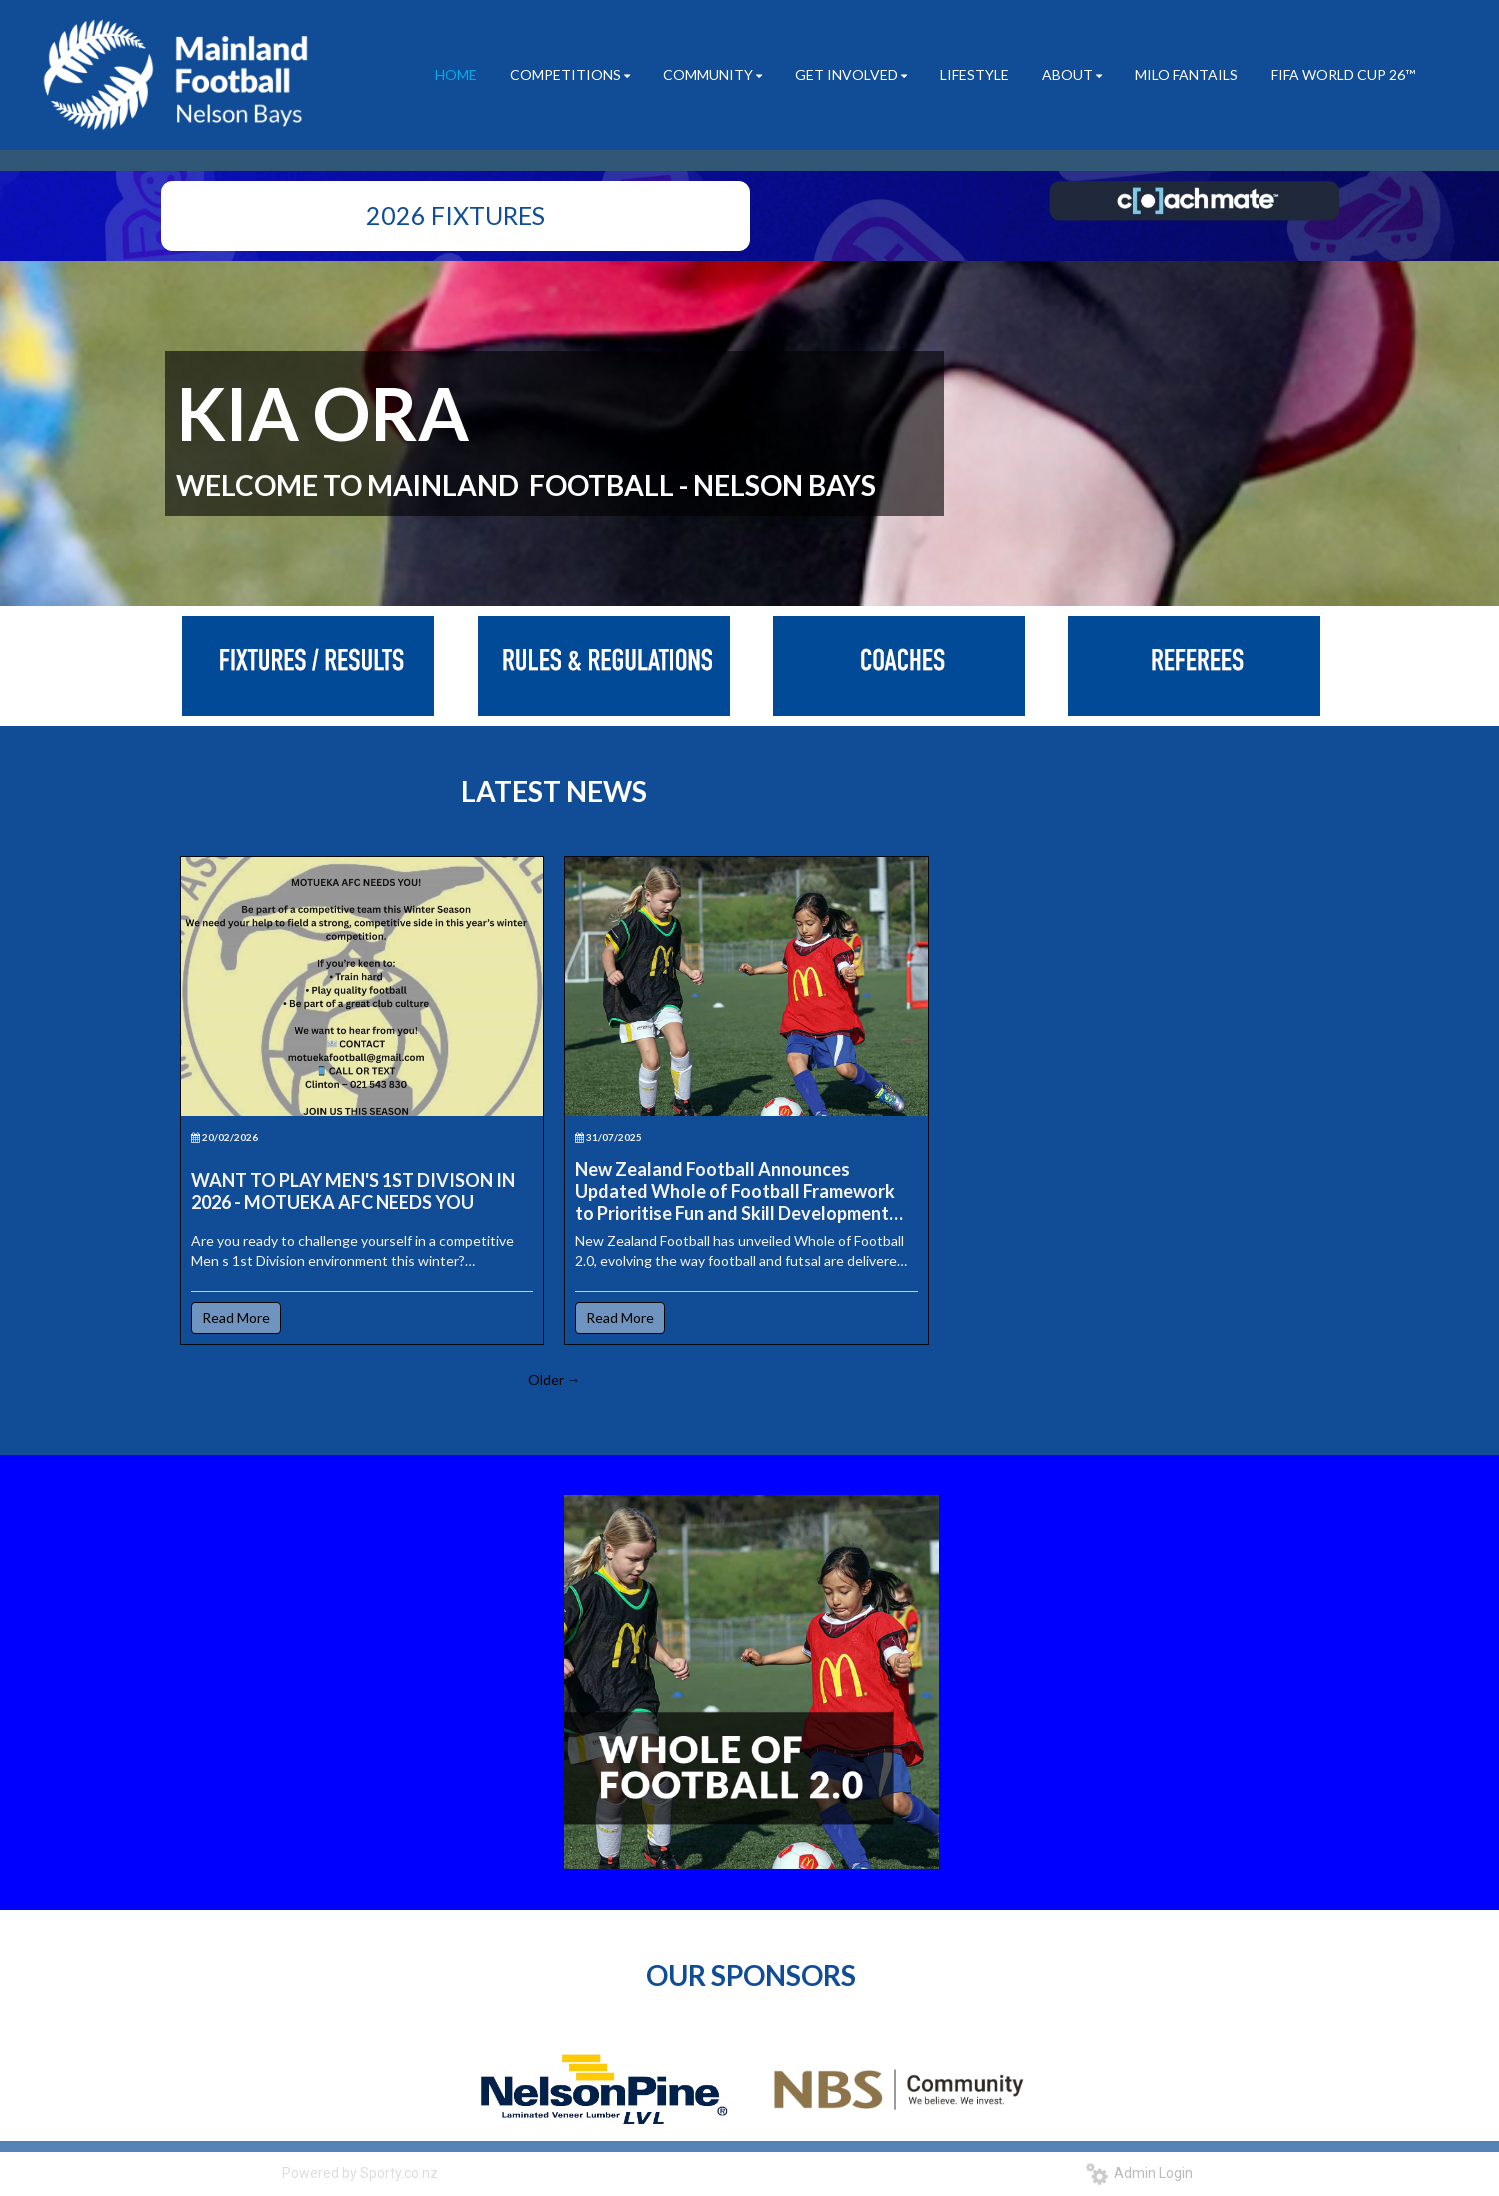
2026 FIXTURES (455, 215)
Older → (554, 1379)
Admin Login (1139, 2173)
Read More (236, 1317)
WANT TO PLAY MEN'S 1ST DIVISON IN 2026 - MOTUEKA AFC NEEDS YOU (353, 1191)
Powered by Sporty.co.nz (360, 2173)
